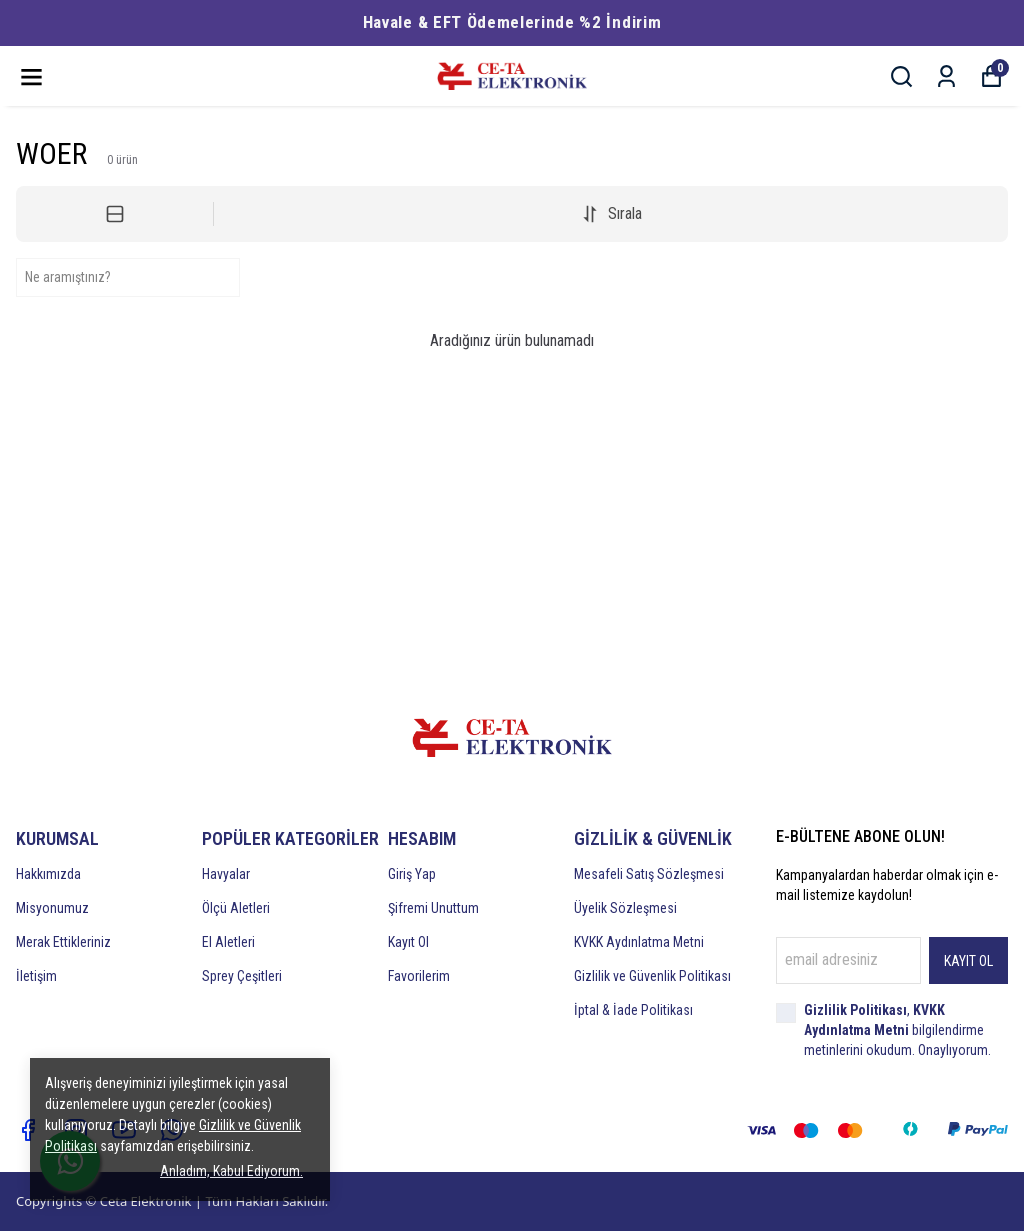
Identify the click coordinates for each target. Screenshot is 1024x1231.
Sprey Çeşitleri (242, 976)
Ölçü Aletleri (236, 908)
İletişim (36, 976)
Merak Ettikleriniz (63, 942)
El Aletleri (228, 942)
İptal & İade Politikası (633, 1010)
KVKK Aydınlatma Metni (639, 942)
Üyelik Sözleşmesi (625, 908)
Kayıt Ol (408, 942)
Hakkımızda (48, 874)
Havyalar (226, 874)
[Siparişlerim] (946, 76)
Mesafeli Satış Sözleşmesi (649, 874)
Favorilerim (419, 976)
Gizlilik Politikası (855, 1010)
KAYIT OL (968, 961)
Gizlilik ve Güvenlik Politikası (652, 976)
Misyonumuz (52, 908)
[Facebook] (28, 1130)
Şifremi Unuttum (433, 908)
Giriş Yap (412, 874)
